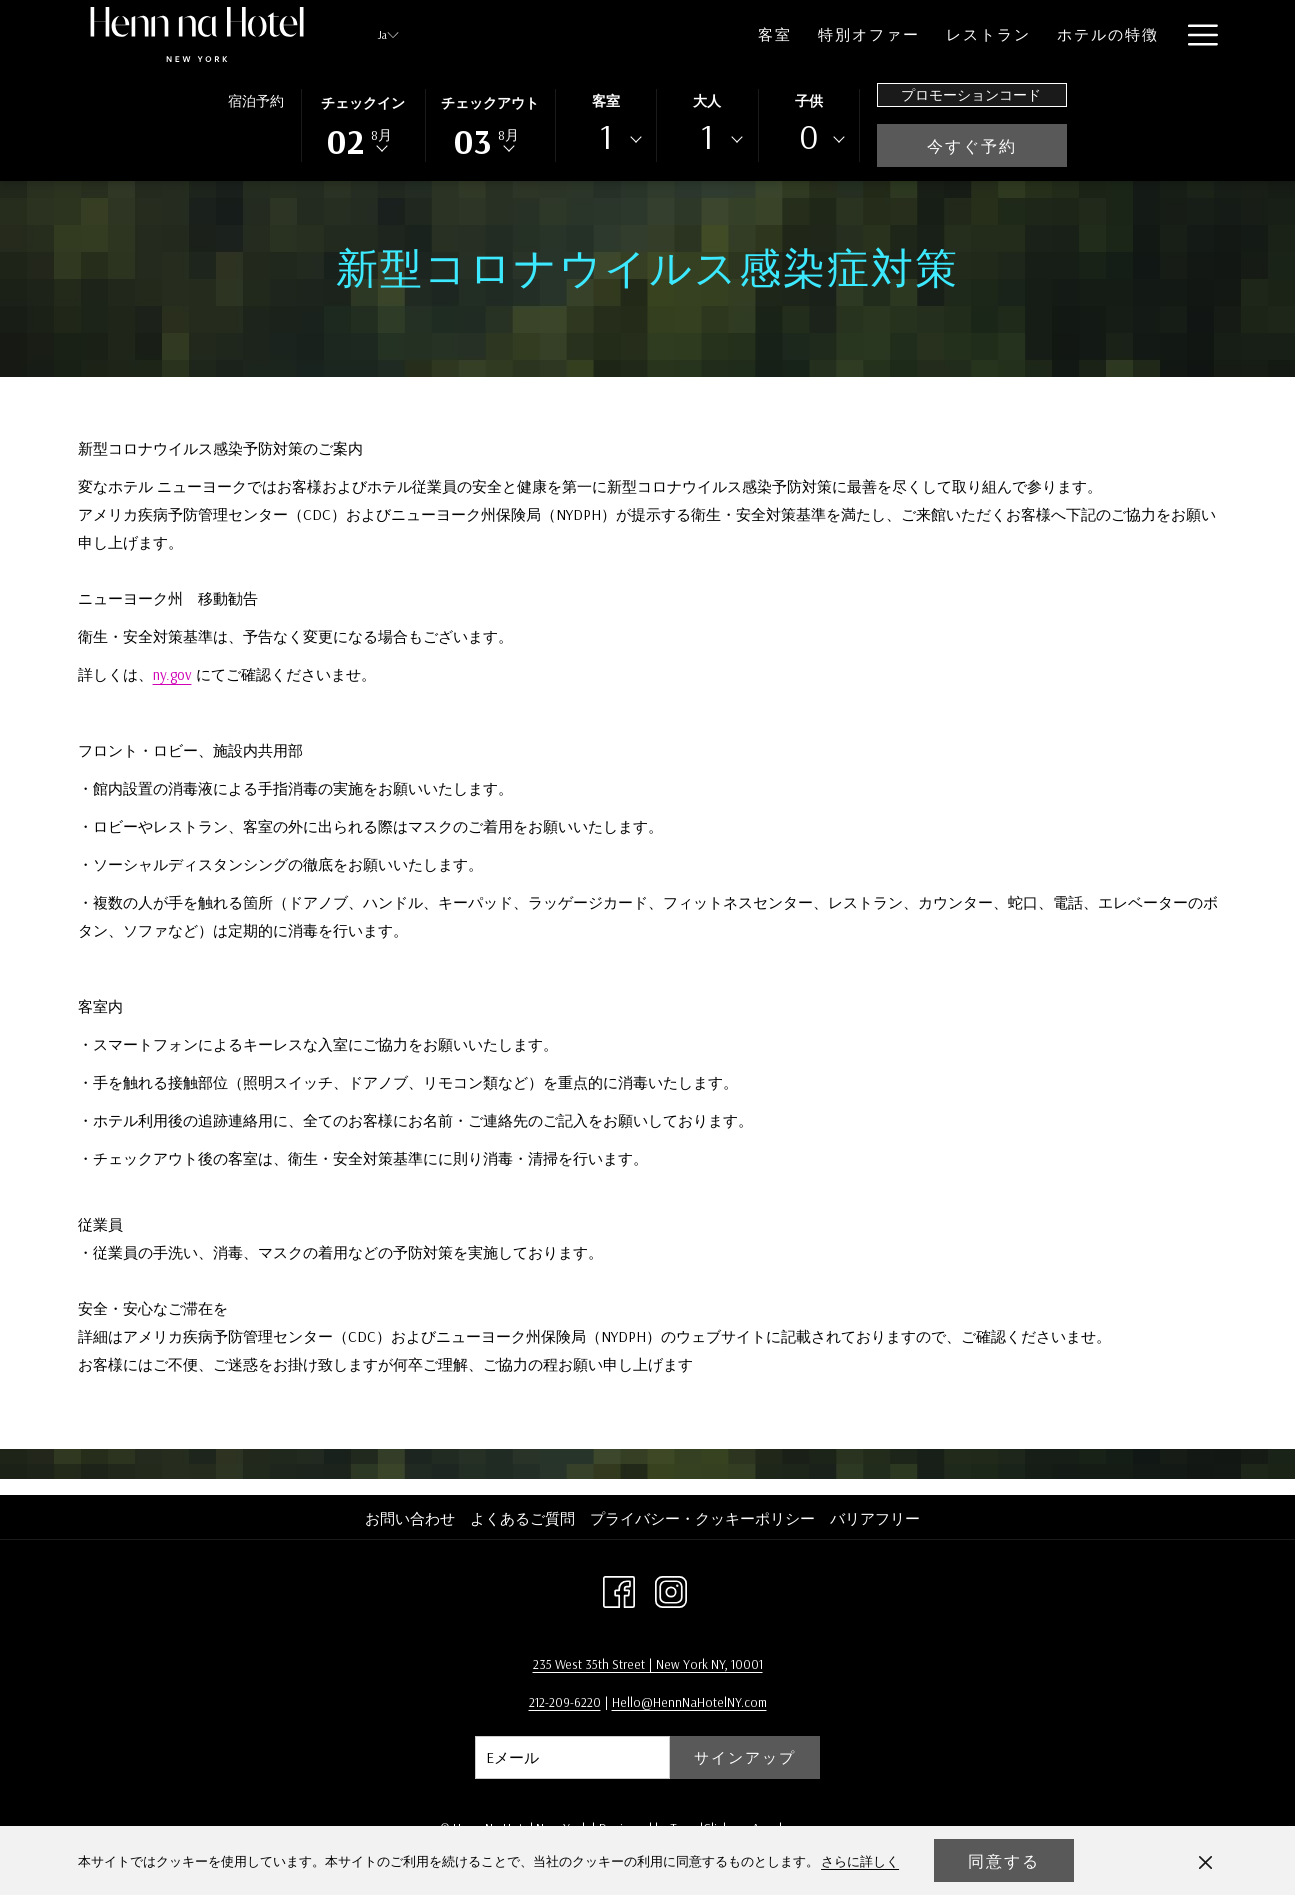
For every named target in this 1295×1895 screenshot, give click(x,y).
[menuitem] (697, 34)
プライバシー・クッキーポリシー (702, 1518)
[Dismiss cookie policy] (1205, 1861)
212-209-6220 (565, 1702)
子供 (809, 101)
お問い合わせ (410, 1518)
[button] (363, 124)
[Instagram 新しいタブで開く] (671, 1589)
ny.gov (172, 674)
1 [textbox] (606, 136)
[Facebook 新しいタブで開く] (619, 1589)
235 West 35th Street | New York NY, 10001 (648, 1664)
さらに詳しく (860, 1861)
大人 (707, 101)
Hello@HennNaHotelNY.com (689, 1702)
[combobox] (606, 140)
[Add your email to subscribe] (572, 1757)
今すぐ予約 (997, 145)
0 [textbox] (809, 136)
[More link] (1195, 34)
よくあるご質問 (522, 1518)
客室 (606, 101)
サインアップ (745, 1757)
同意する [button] (1004, 1861)
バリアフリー (875, 1518)
